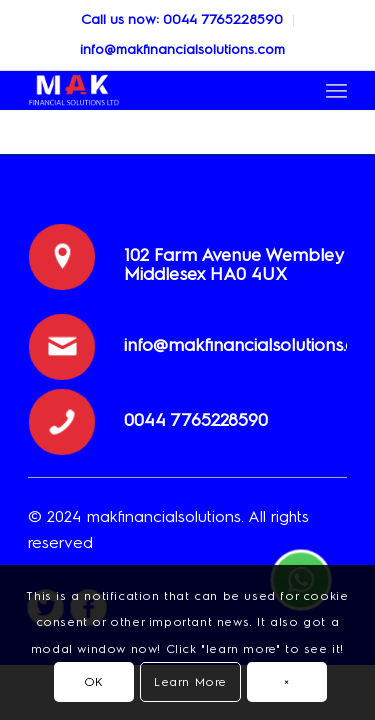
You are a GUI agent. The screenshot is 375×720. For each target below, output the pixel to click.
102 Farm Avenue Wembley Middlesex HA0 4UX (233, 265)
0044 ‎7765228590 (223, 19)
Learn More (190, 682)
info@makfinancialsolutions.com (182, 49)
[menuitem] (182, 20)
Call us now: (122, 19)
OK (94, 682)
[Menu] (336, 90)
